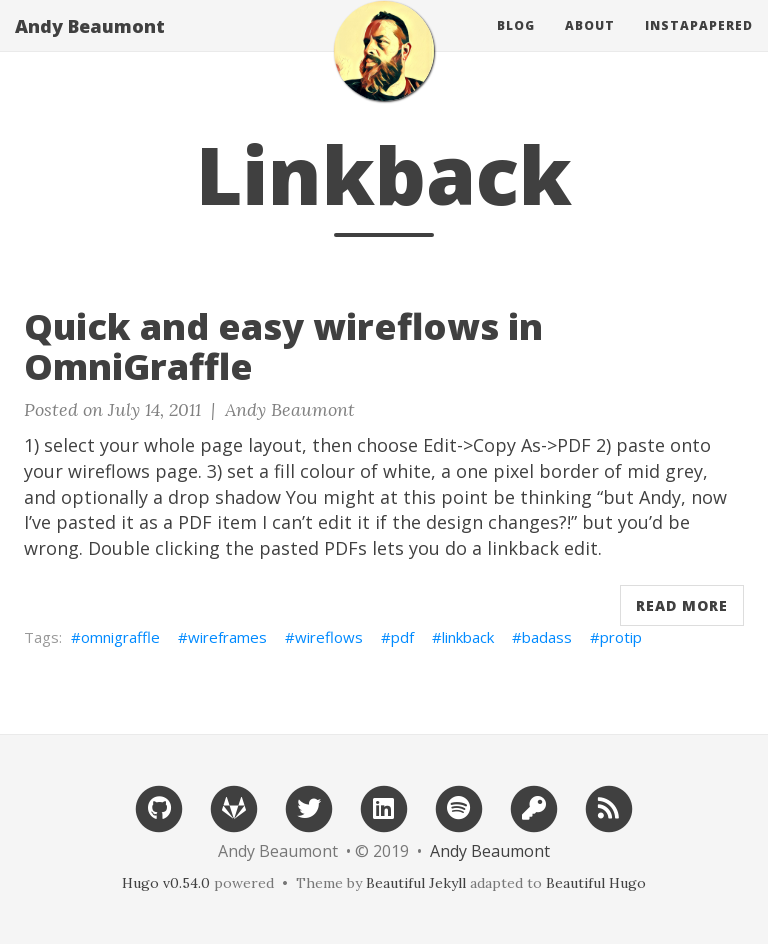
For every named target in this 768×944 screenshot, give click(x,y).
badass (547, 637)
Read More (682, 605)
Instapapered (699, 44)
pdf (402, 637)
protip (621, 637)
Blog (516, 44)
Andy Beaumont (90, 45)
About (590, 44)
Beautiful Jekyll (416, 883)
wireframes (227, 637)
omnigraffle (120, 637)
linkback (468, 637)
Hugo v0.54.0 (166, 883)
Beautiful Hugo (596, 883)
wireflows (329, 637)
